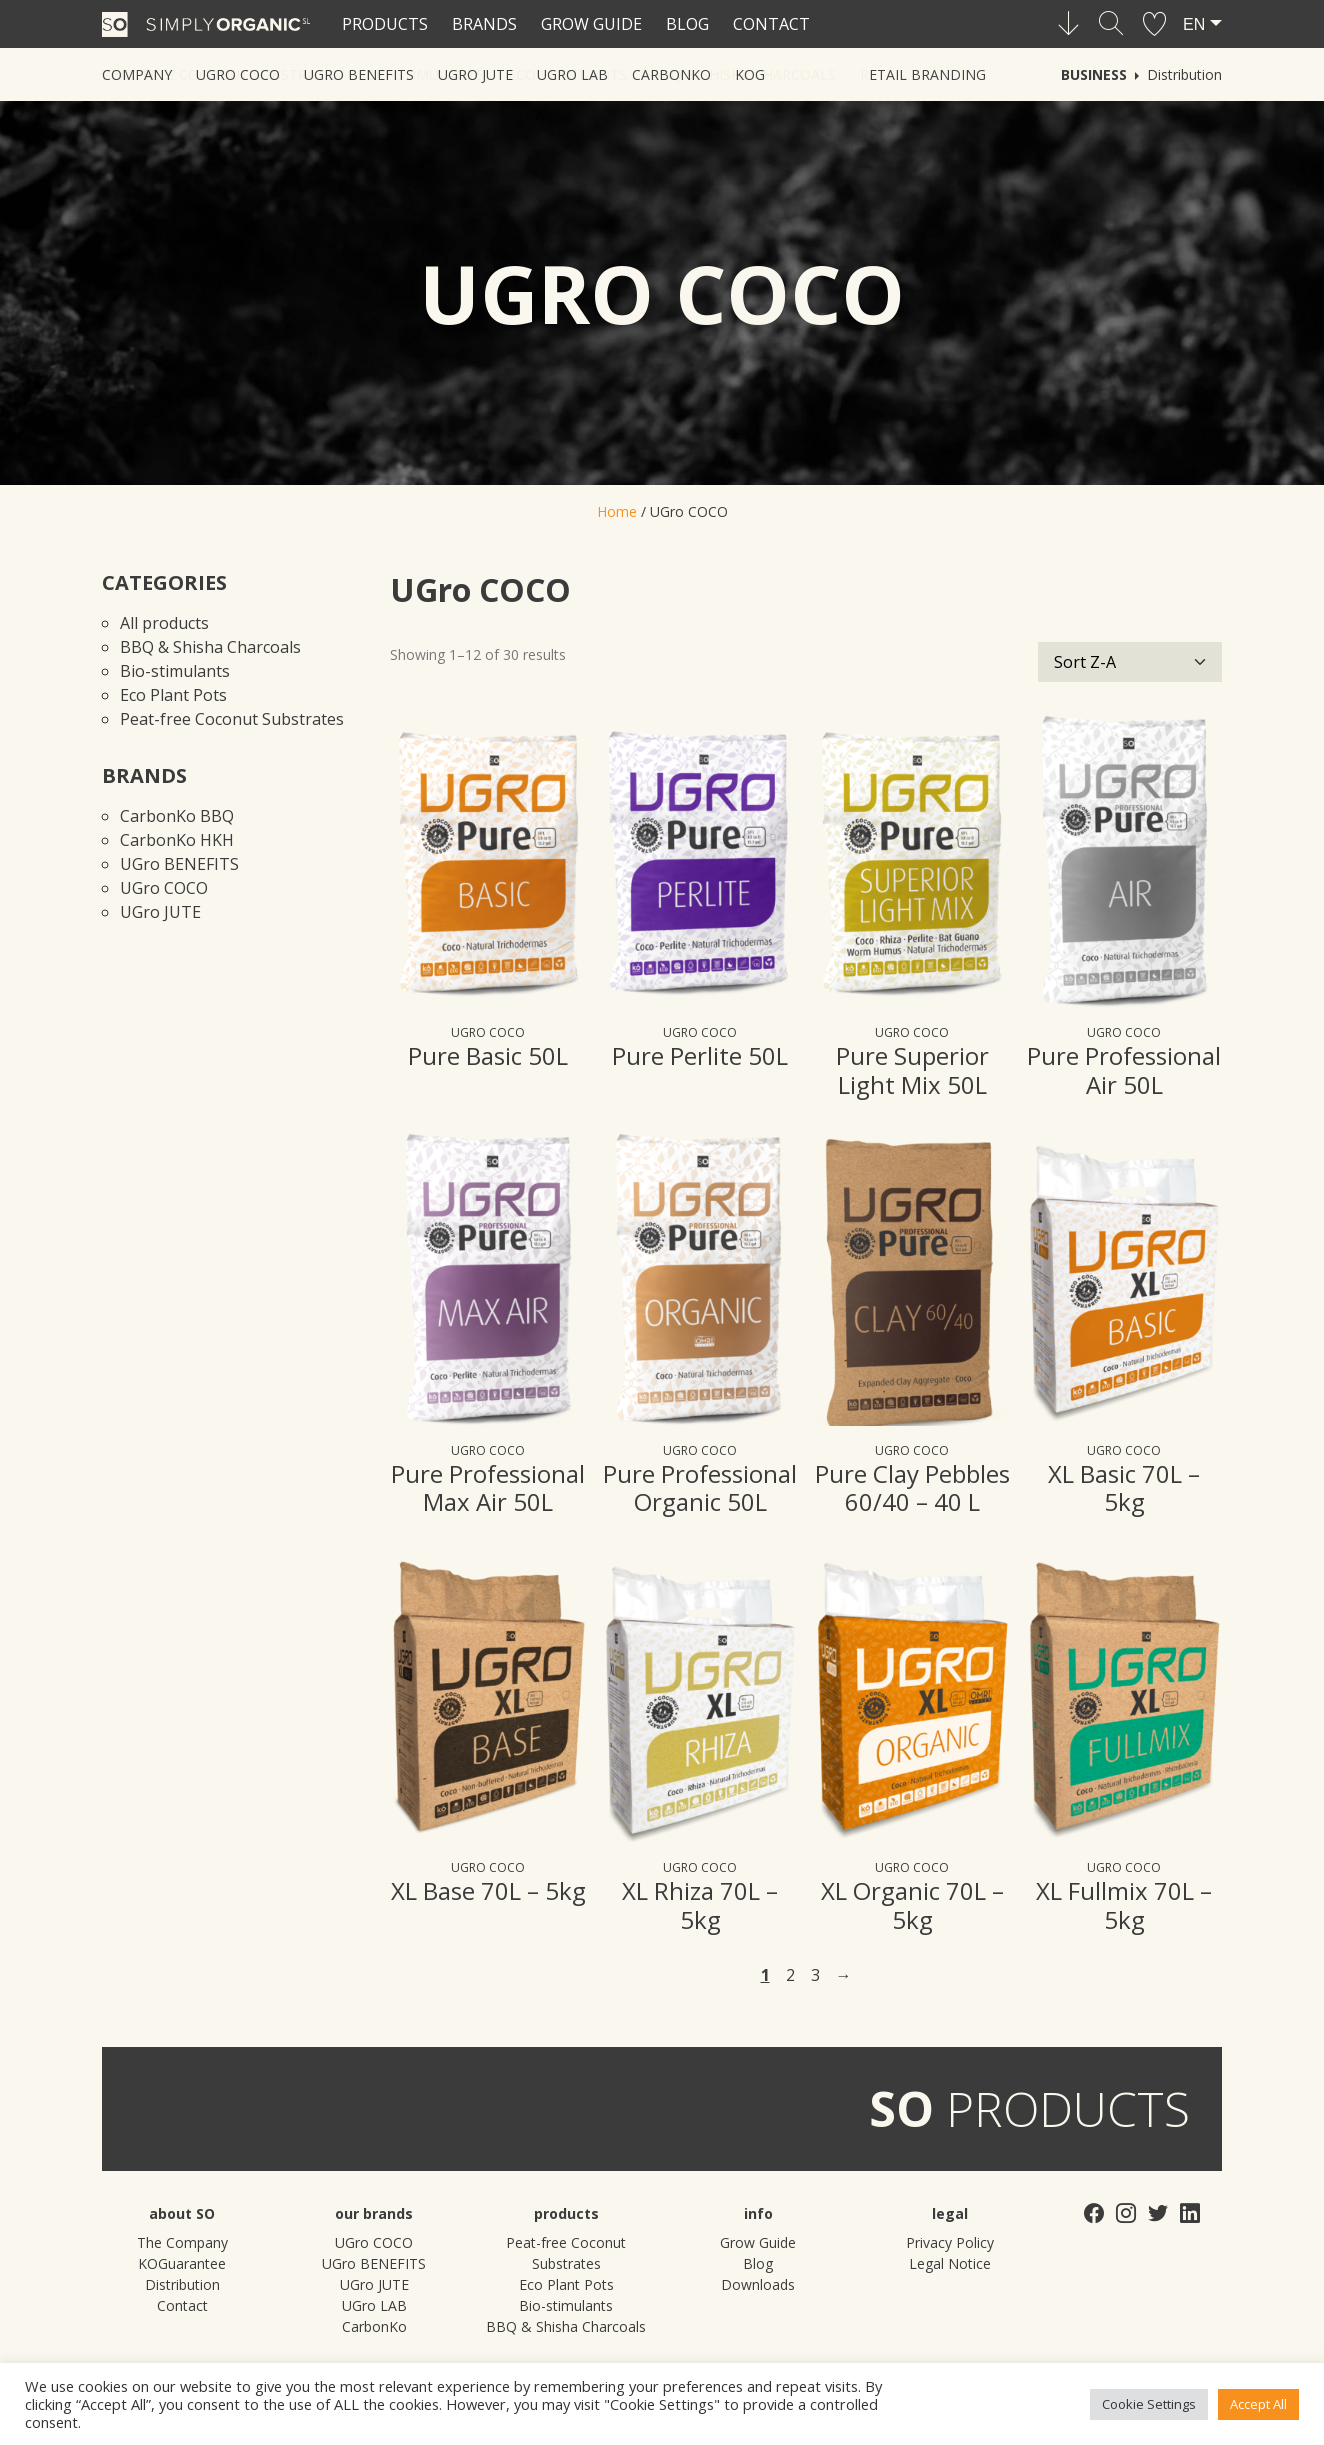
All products (164, 623)
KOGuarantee (182, 2263)
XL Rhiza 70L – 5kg (700, 1905)
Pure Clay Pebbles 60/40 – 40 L (912, 1488)
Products (385, 24)
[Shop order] (1130, 662)
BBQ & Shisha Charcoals (210, 647)
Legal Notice (950, 2263)
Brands (484, 24)
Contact (771, 24)
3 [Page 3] (815, 1975)
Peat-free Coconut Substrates (232, 719)
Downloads (758, 2284)
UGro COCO (164, 888)
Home (617, 511)
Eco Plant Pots (173, 695)
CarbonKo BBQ (177, 816)
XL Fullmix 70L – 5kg (1124, 1905)
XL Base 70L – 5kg (488, 1890)
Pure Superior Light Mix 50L (912, 1070)
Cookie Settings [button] (1149, 2404)
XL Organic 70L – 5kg (912, 1905)
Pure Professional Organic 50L (700, 1488)
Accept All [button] (1258, 2404)
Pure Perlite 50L (700, 1055)
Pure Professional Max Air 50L (488, 1488)
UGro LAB (374, 2305)
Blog (687, 24)
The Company (182, 2242)
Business (1094, 74)
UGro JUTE (160, 912)
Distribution (1184, 74)
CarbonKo (374, 2326)
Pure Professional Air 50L (1124, 1070)
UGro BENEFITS (179, 864)
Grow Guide (591, 24)
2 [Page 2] (790, 1975)
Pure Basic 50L (488, 1055)
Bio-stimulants (175, 671)
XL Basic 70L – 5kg (1124, 1488)
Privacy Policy (950, 2242)
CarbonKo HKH (177, 840)
